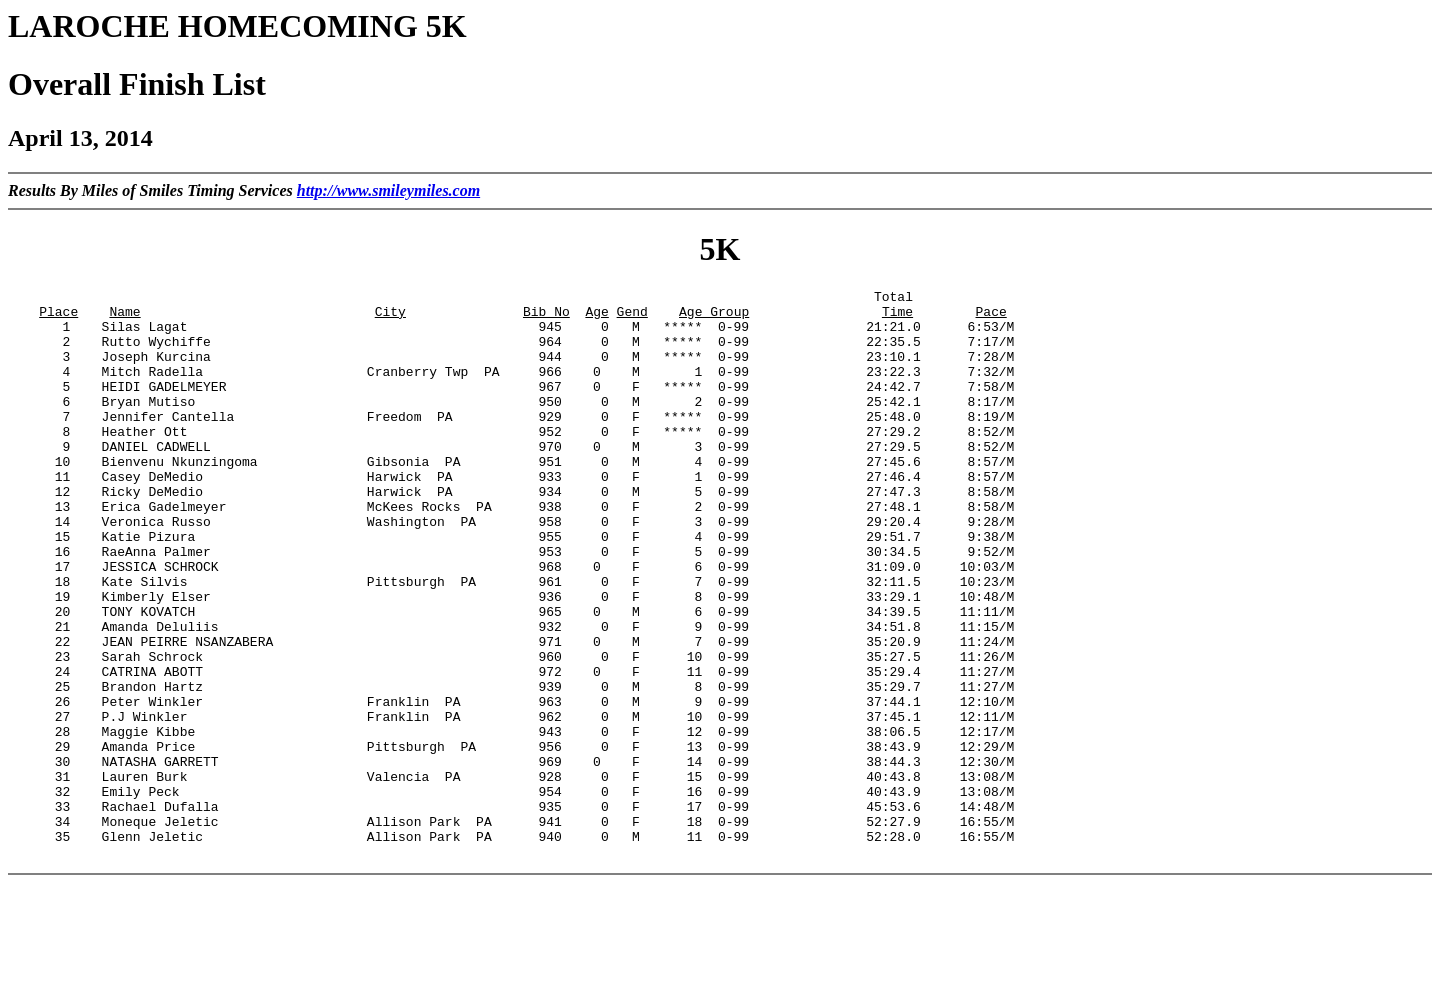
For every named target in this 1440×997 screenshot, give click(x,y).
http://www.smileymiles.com (388, 190)
